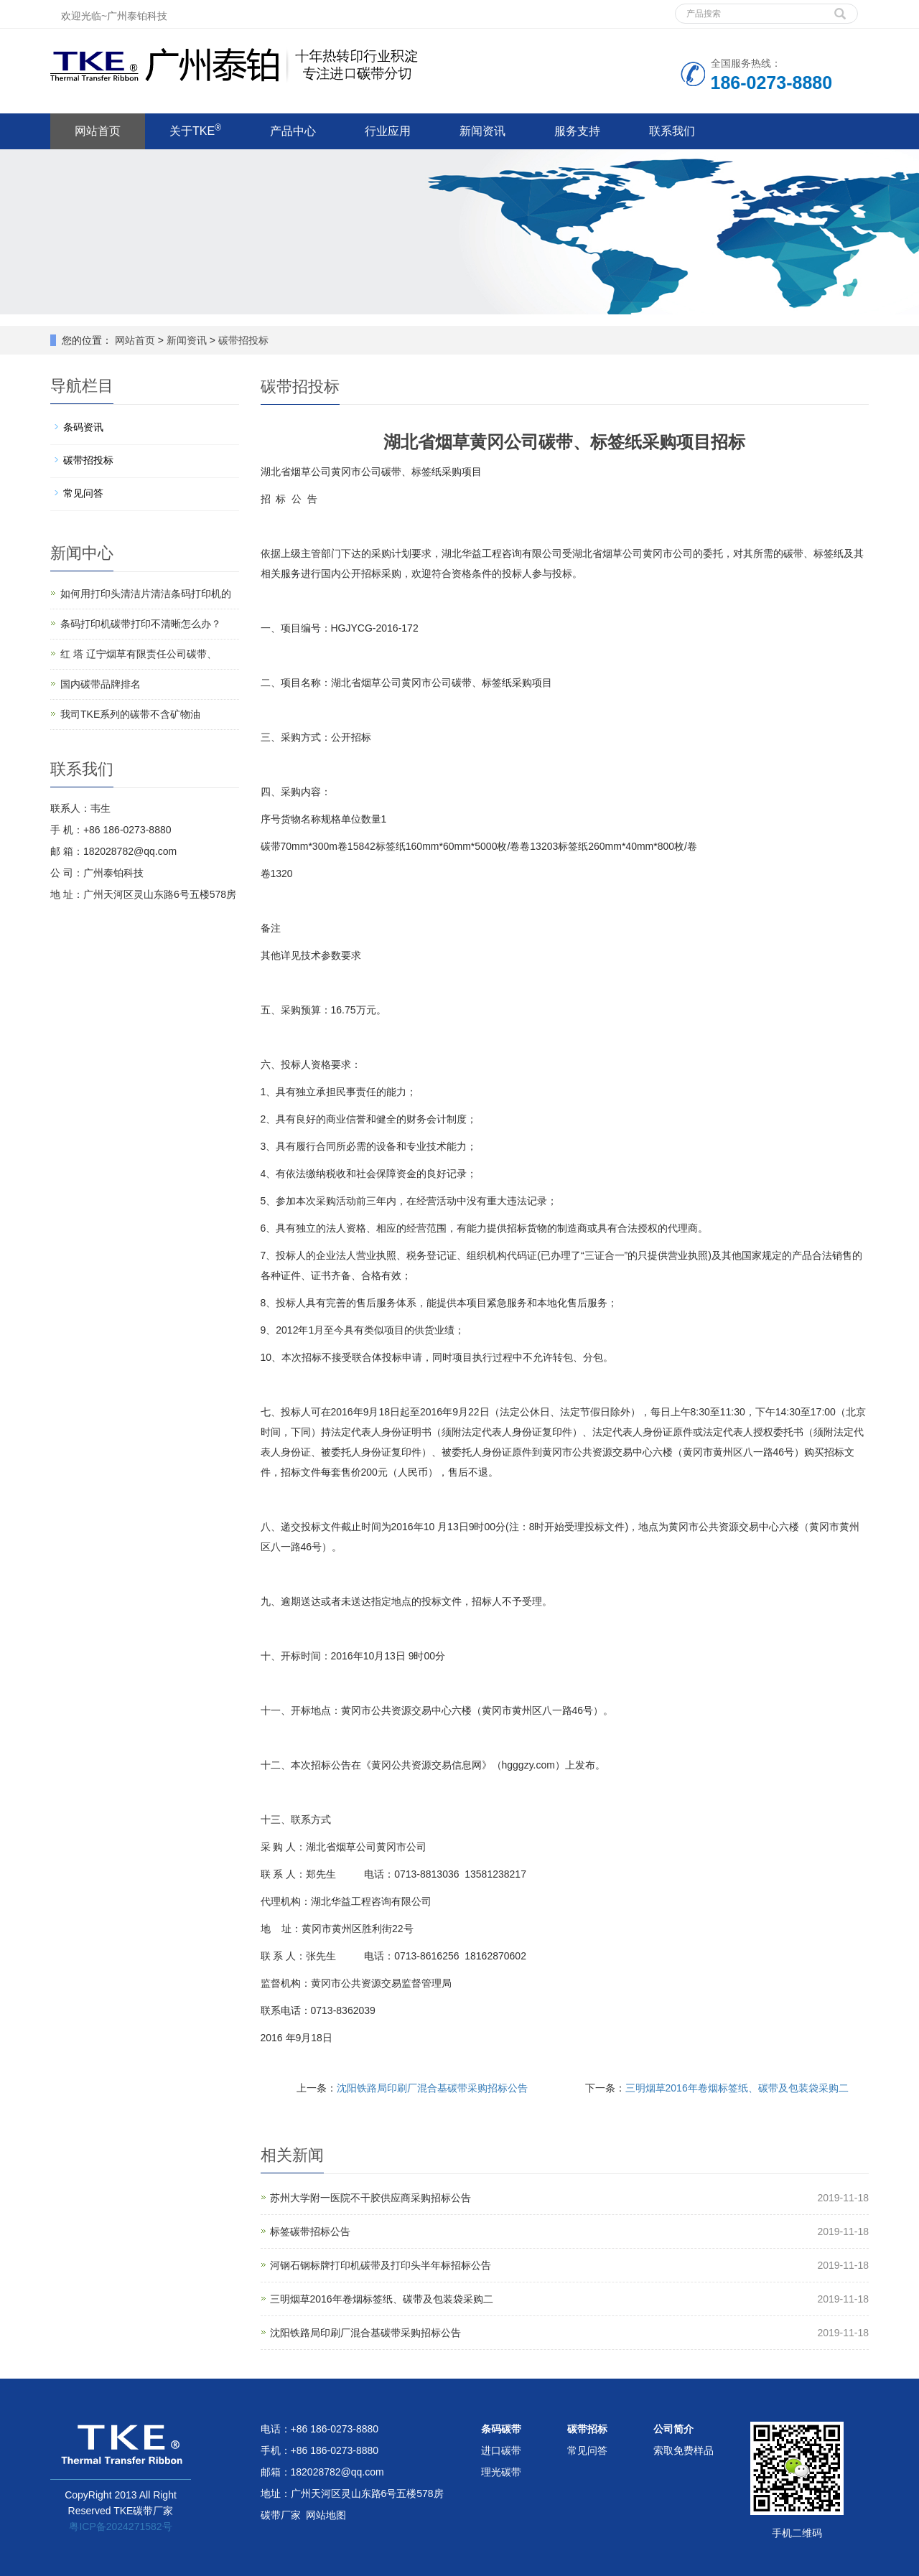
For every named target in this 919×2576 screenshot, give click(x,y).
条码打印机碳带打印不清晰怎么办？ (140, 623)
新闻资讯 (482, 131)
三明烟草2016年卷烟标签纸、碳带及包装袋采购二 (737, 2088)
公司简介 (673, 2429)
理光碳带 (501, 2472)
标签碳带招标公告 (310, 2231)
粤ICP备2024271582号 (120, 2526)
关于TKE (195, 130)
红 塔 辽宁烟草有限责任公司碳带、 (138, 654)
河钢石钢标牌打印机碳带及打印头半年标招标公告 (380, 2265)
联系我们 (672, 131)
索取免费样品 (683, 2450)
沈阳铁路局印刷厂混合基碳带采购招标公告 (432, 2088)
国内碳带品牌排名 (100, 684)
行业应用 (388, 131)
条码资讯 (83, 427)
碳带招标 (587, 2429)
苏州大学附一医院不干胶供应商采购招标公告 (370, 2197)
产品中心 (293, 131)
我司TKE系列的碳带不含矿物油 (130, 714)
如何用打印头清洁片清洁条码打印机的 (145, 593)
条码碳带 (501, 2429)
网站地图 (326, 2515)
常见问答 (83, 493)
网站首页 (98, 131)
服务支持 (577, 131)
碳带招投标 (242, 340)
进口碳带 (501, 2450)
